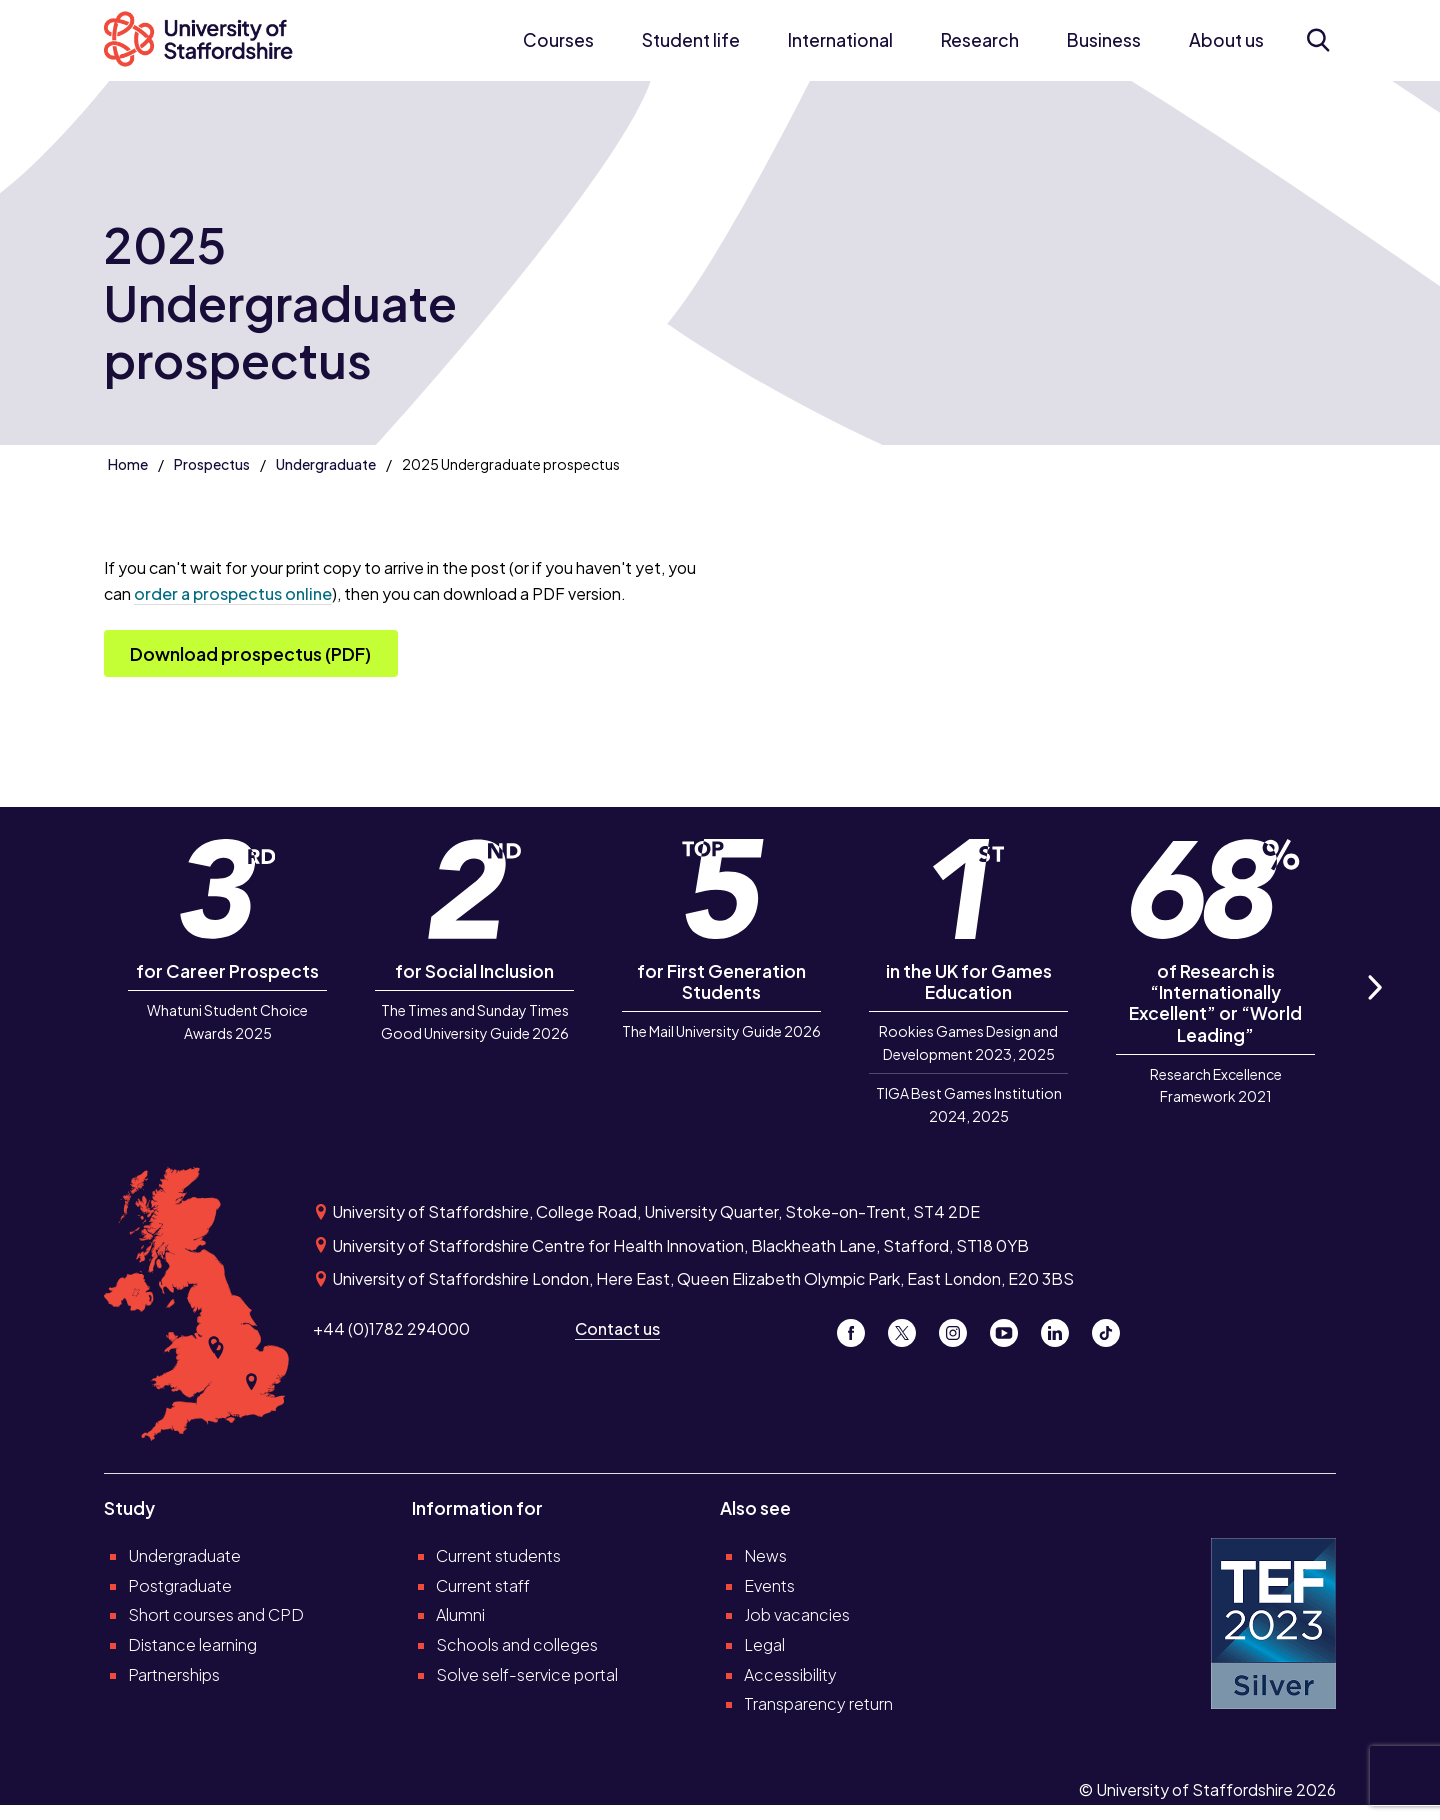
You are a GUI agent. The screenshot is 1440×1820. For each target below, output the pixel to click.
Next (1374, 1009)
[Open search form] (1318, 40)
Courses (558, 40)
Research (980, 40)
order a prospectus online (233, 593)
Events (769, 1585)
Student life (691, 40)
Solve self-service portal (527, 1674)
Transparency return (818, 1703)
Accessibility (790, 1674)
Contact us (617, 1328)
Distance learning (192, 1644)
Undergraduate (326, 464)
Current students (498, 1555)
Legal (764, 1644)
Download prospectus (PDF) (250, 654)
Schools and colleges (517, 1644)
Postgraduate (180, 1585)
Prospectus (212, 464)
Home (128, 464)
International (840, 40)
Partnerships (174, 1674)
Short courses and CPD (216, 1614)
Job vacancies (797, 1614)
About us (1226, 40)
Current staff (483, 1585)
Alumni (460, 1614)
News (765, 1555)
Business (1104, 40)
